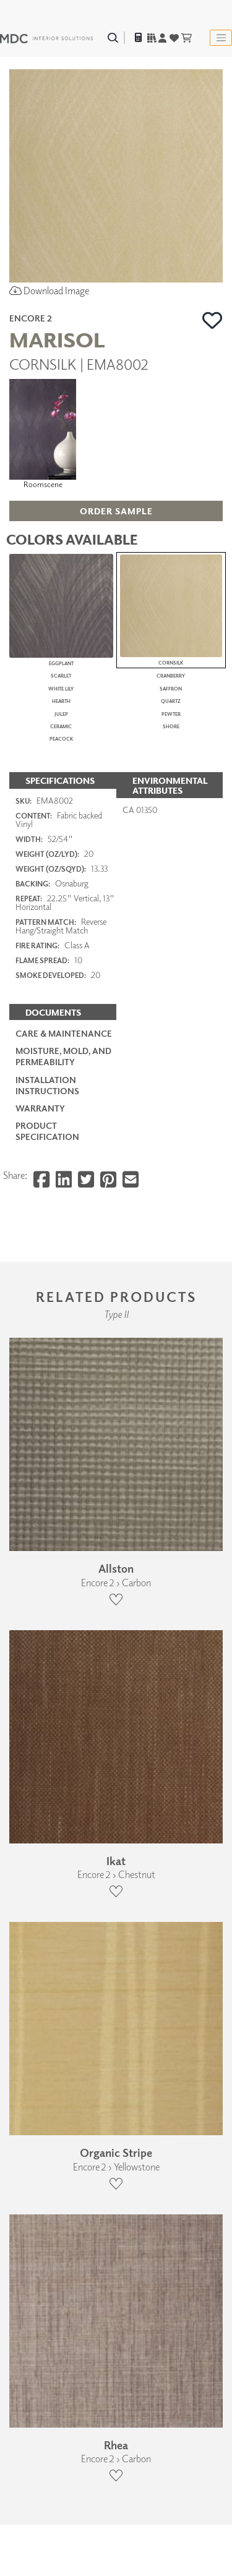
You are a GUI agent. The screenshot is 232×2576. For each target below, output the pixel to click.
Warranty (40, 1729)
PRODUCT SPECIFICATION (47, 1752)
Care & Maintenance (63, 1654)
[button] (212, 320)
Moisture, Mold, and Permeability (63, 1677)
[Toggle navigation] (221, 38)
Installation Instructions (47, 1706)
